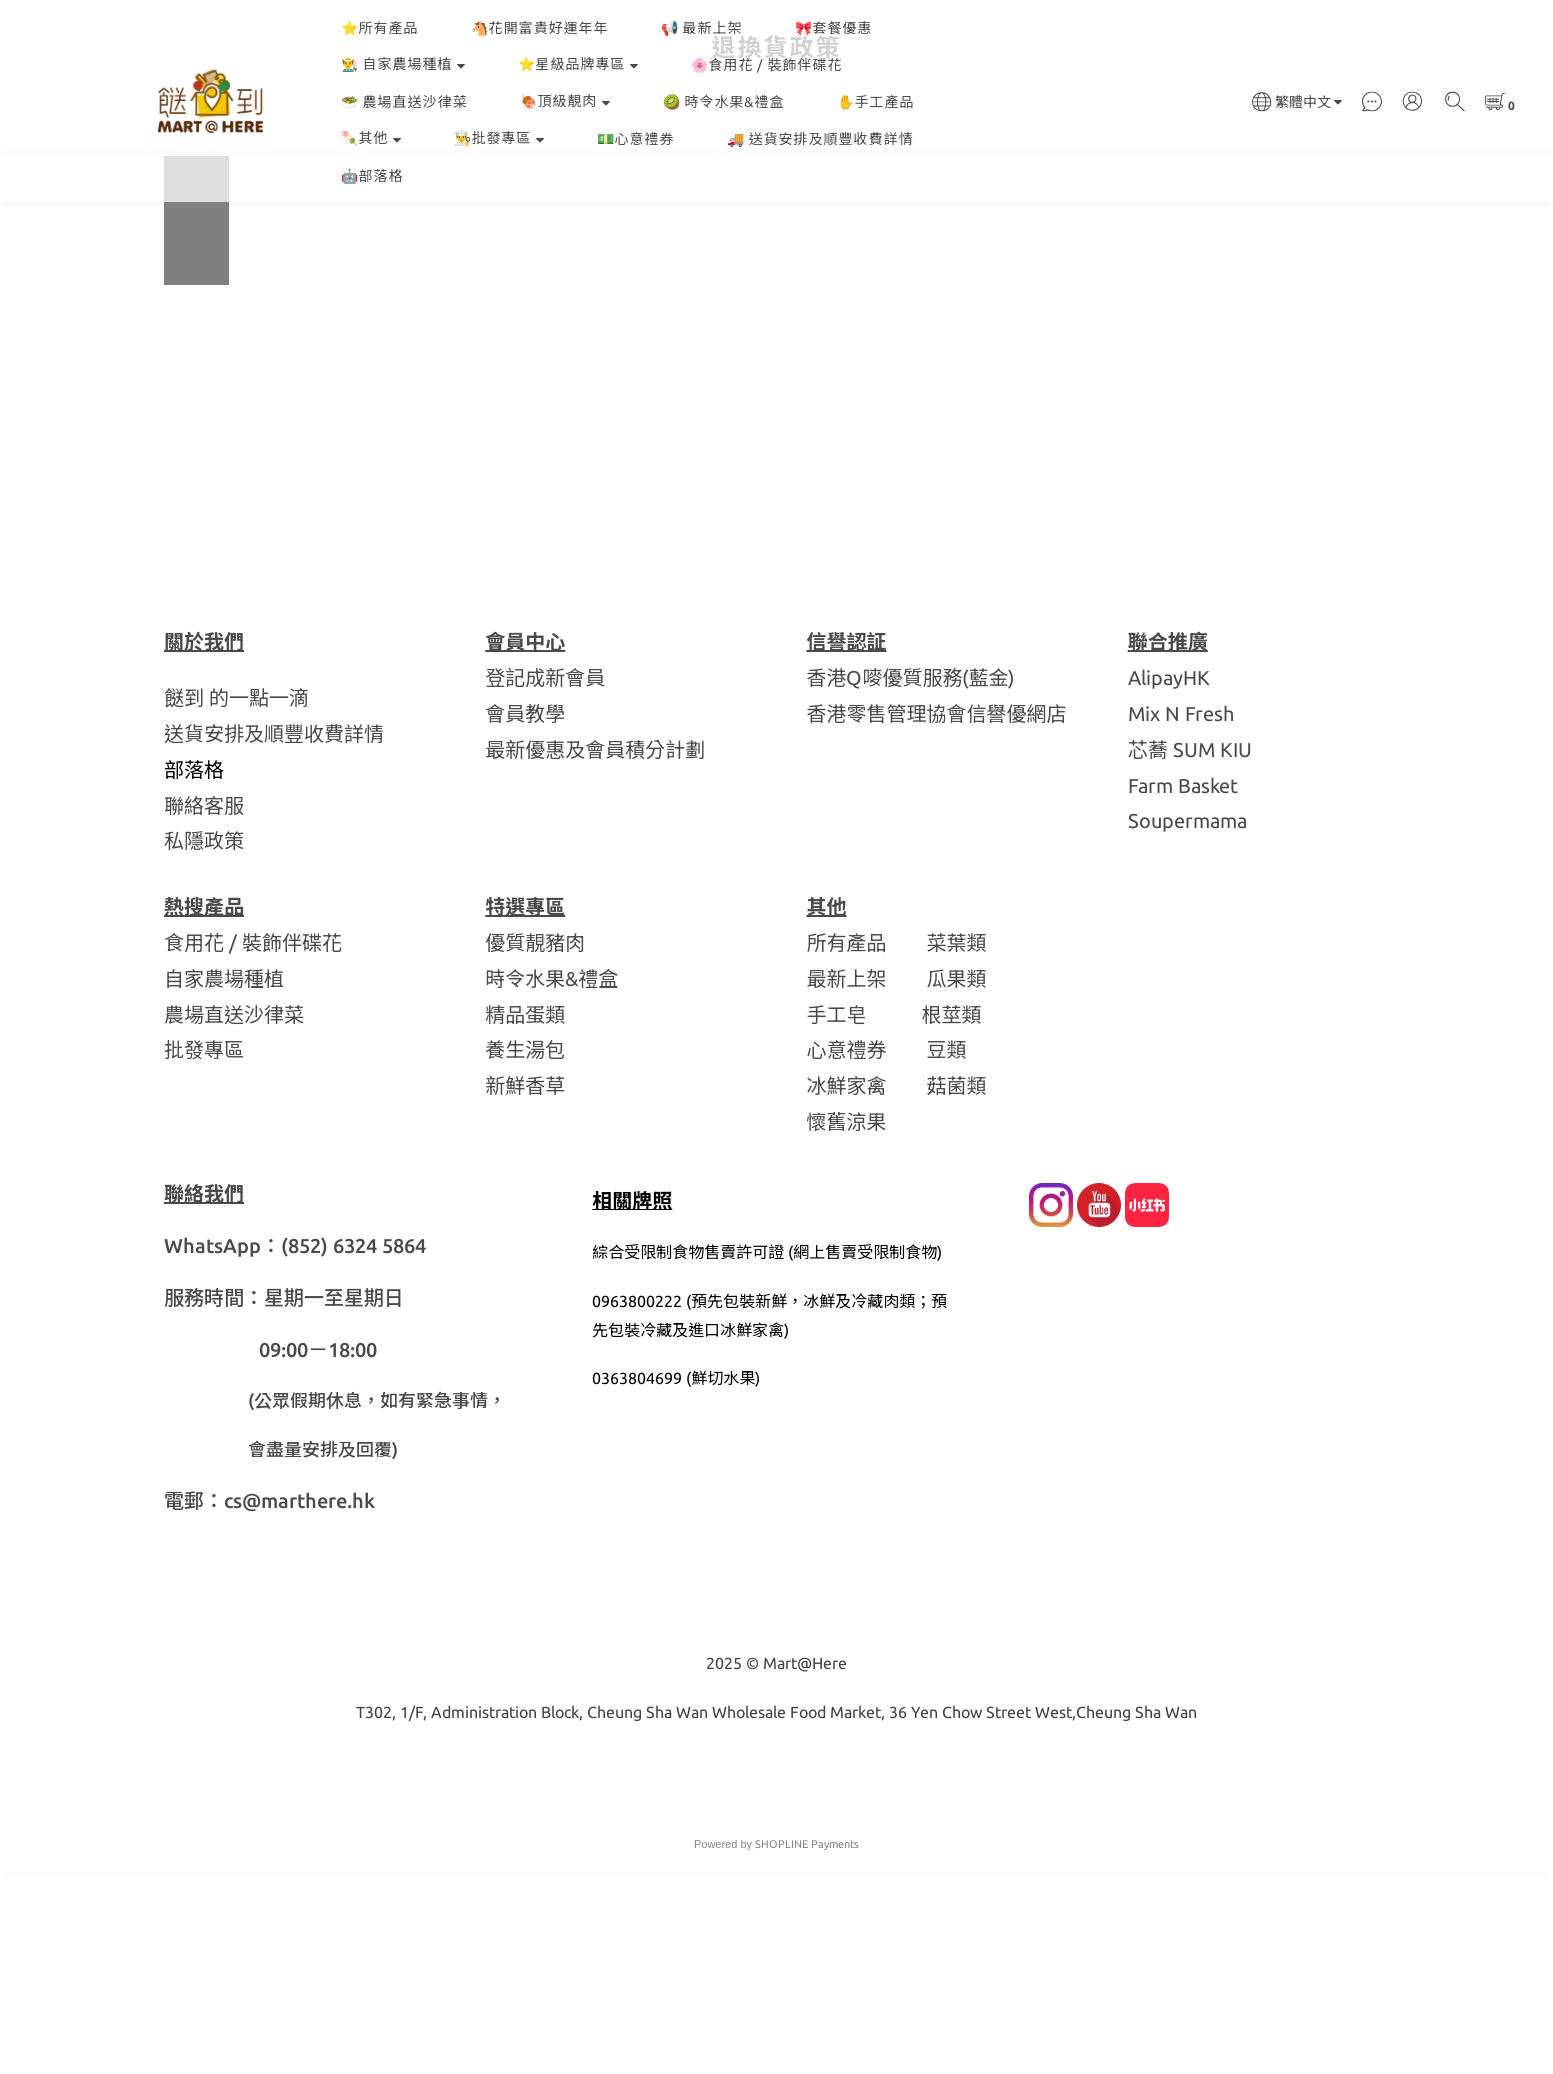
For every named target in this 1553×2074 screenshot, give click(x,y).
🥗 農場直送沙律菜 (404, 102)
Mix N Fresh (1181, 915)
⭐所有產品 (380, 28)
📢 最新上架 (702, 28)
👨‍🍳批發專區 (499, 138)
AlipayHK (1169, 879)
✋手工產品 (876, 102)
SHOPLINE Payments (807, 2046)
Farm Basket (1183, 987)
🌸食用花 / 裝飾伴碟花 (767, 65)
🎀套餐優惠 (834, 28)
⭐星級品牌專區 (578, 64)
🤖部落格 (372, 176)
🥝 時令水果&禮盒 (724, 102)
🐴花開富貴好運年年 (540, 28)
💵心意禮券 (636, 139)
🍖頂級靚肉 (565, 101)
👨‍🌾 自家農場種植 (403, 64)
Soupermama (1187, 1022)
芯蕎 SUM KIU (1190, 951)
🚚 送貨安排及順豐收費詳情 (820, 139)
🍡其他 (371, 138)
